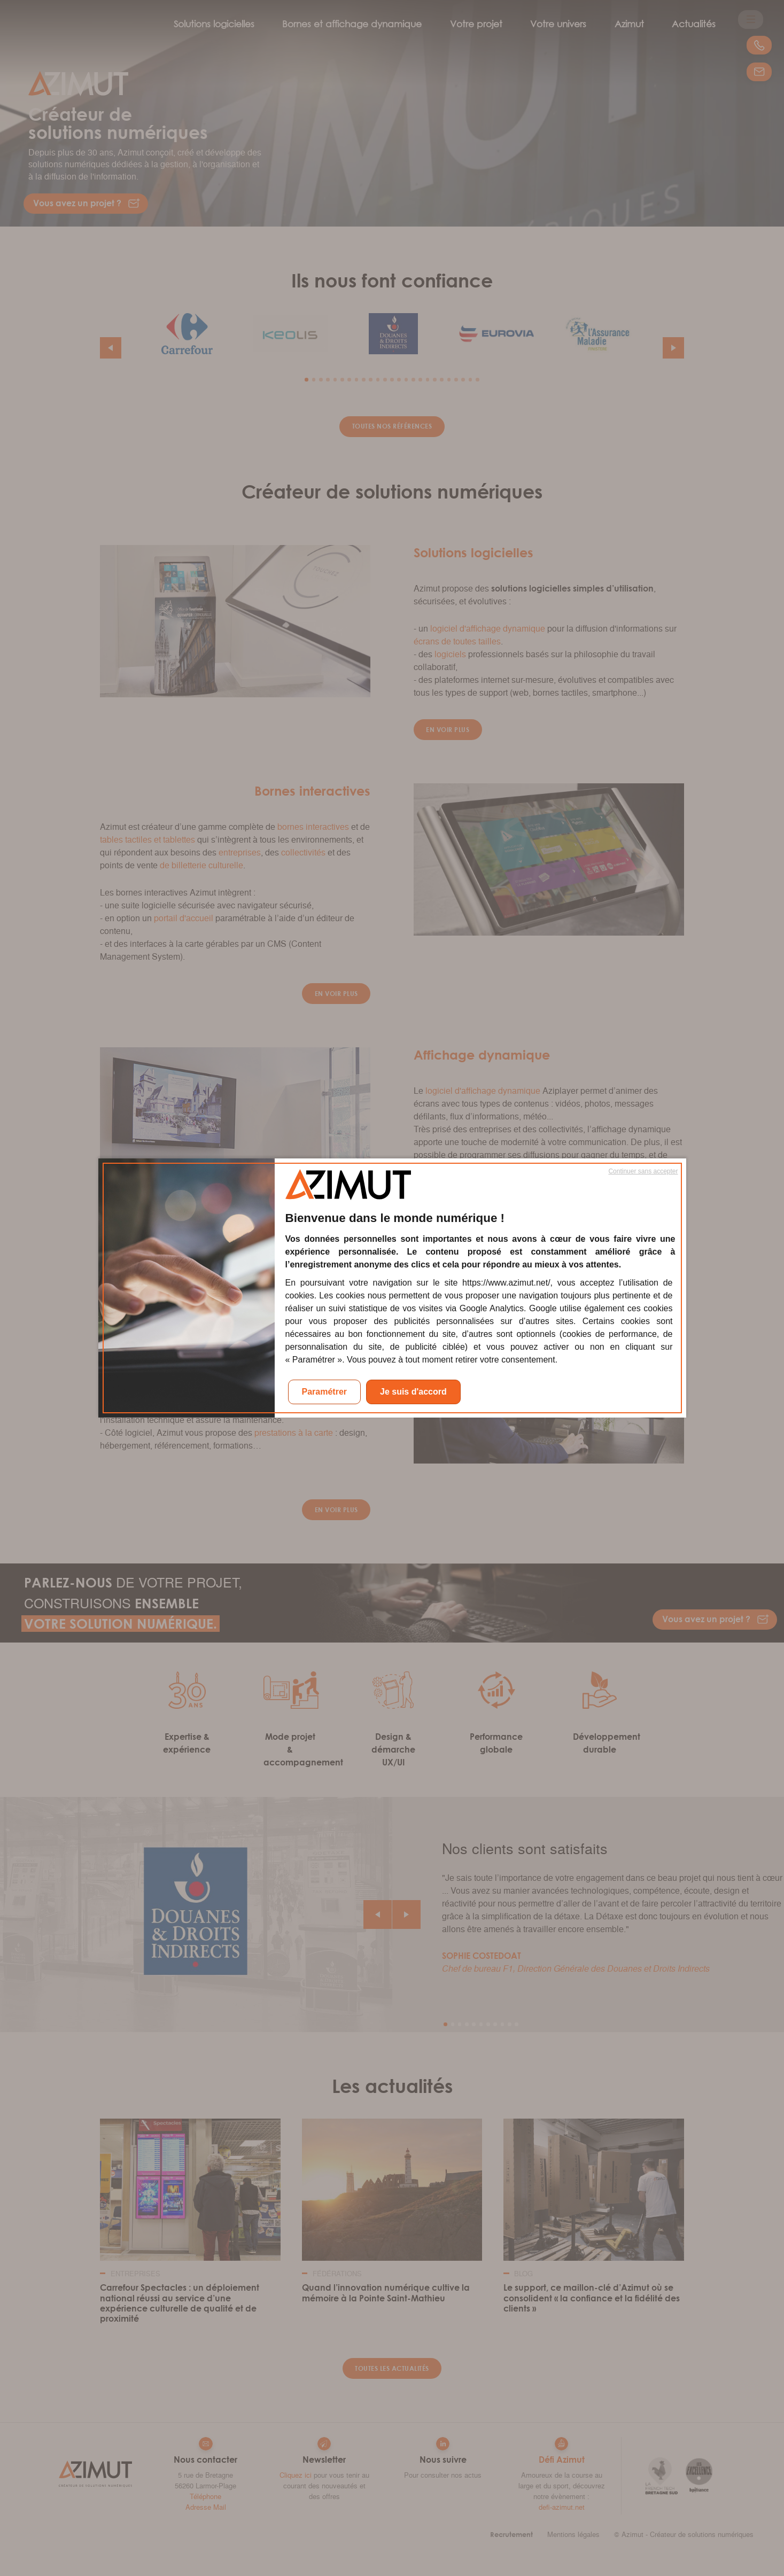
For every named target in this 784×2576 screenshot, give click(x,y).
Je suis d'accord (413, 1391)
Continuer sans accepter (643, 1171)
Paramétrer (324, 1391)
